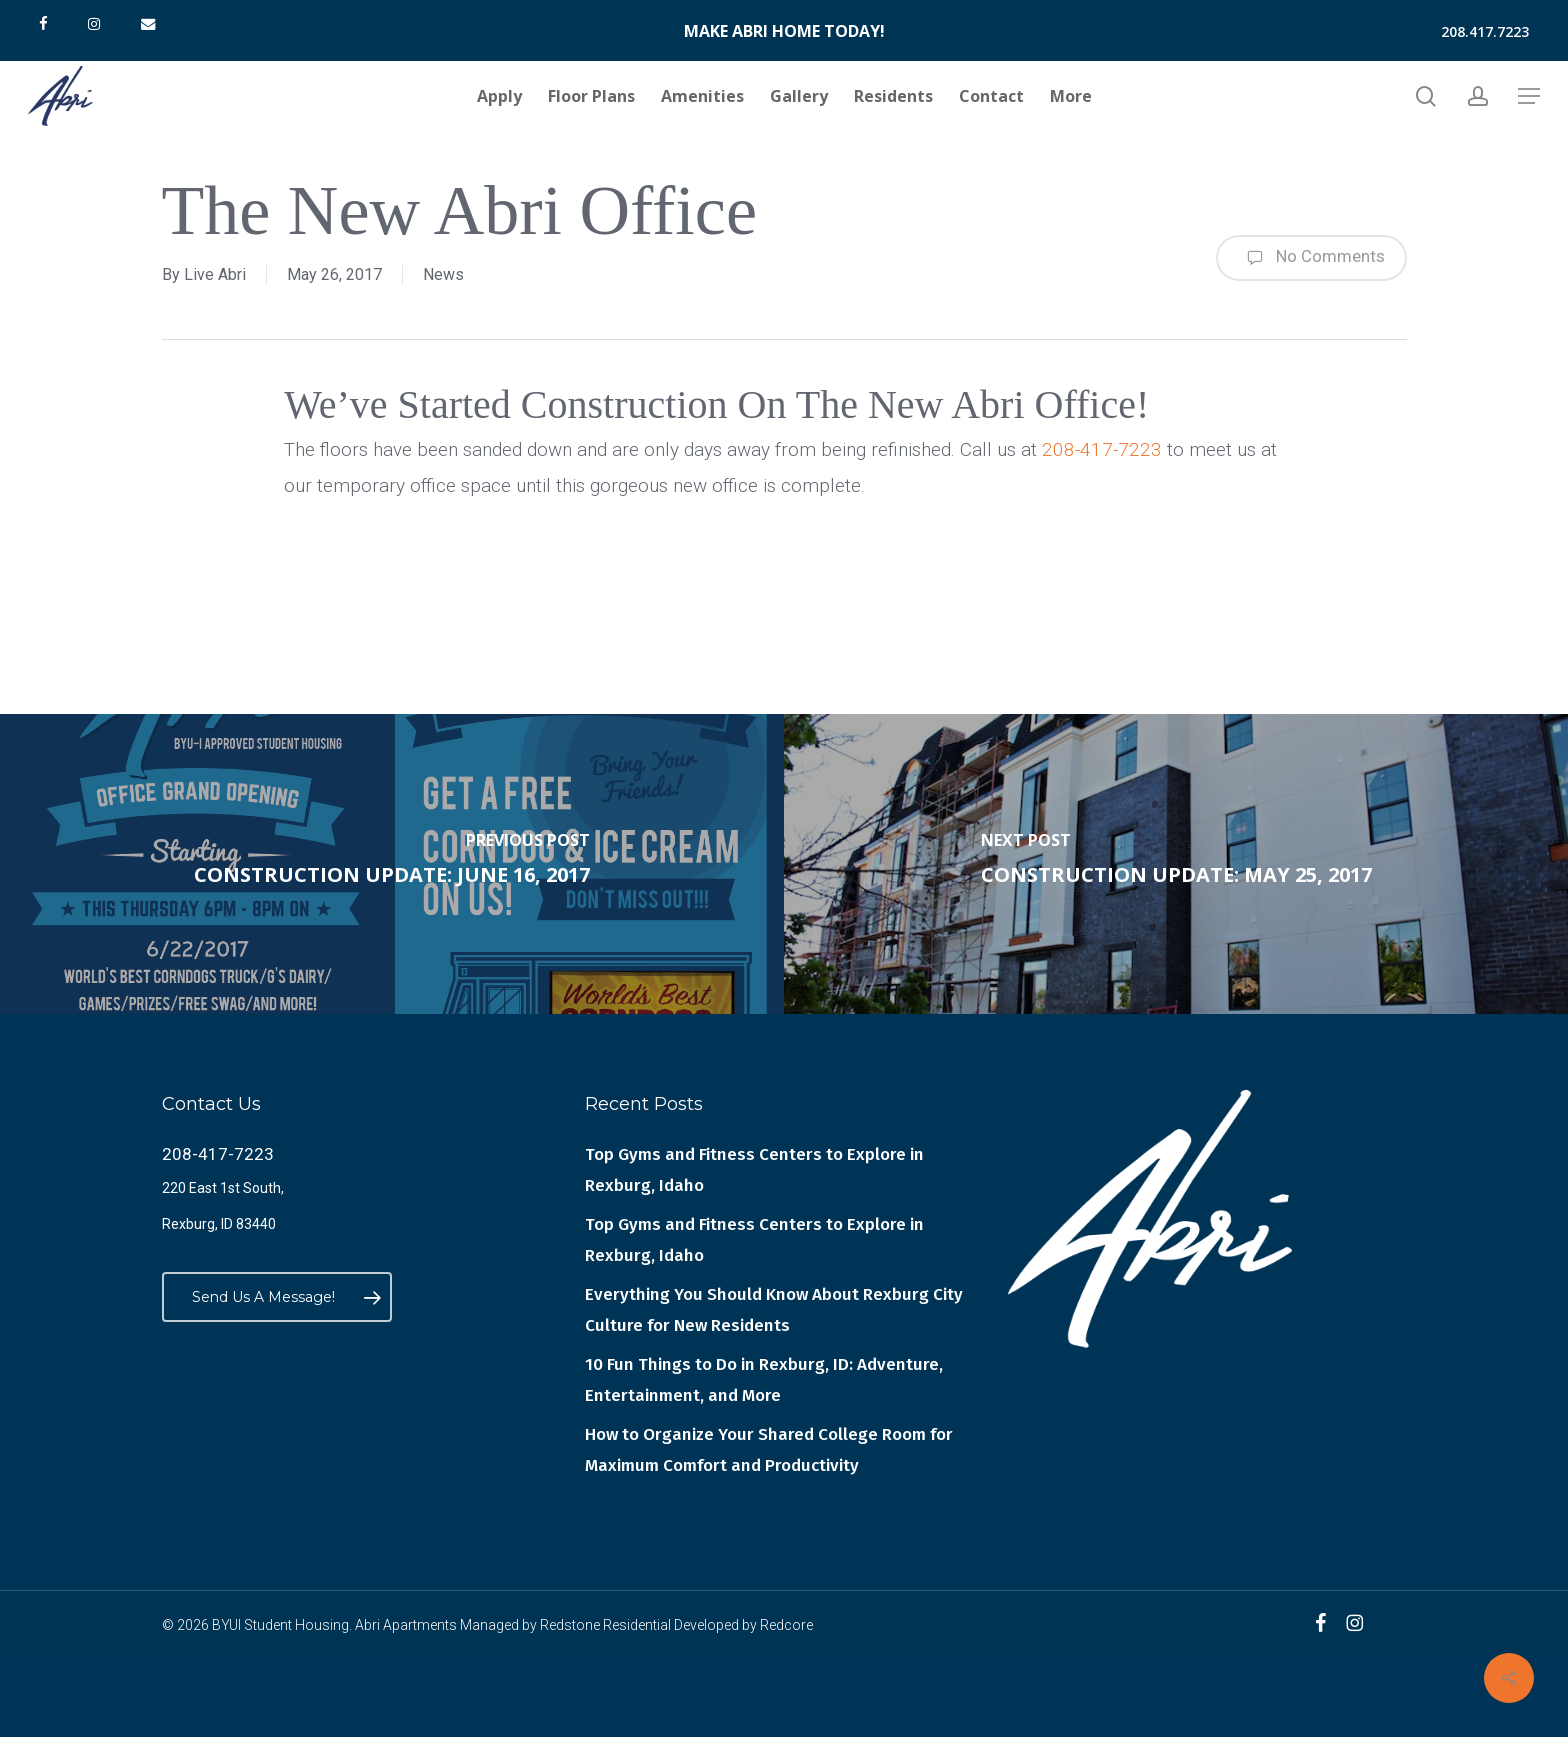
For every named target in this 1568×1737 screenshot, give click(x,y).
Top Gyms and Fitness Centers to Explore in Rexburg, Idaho (754, 1170)
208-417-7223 (1102, 449)
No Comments (1311, 258)
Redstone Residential (605, 1625)
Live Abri (215, 274)
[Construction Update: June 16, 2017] (392, 864)
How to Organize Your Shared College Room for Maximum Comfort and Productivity (769, 1450)
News (443, 274)
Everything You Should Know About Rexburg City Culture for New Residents (774, 1310)
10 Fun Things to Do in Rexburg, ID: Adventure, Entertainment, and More (764, 1380)
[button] (1529, 96)
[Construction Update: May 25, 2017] (1176, 864)
